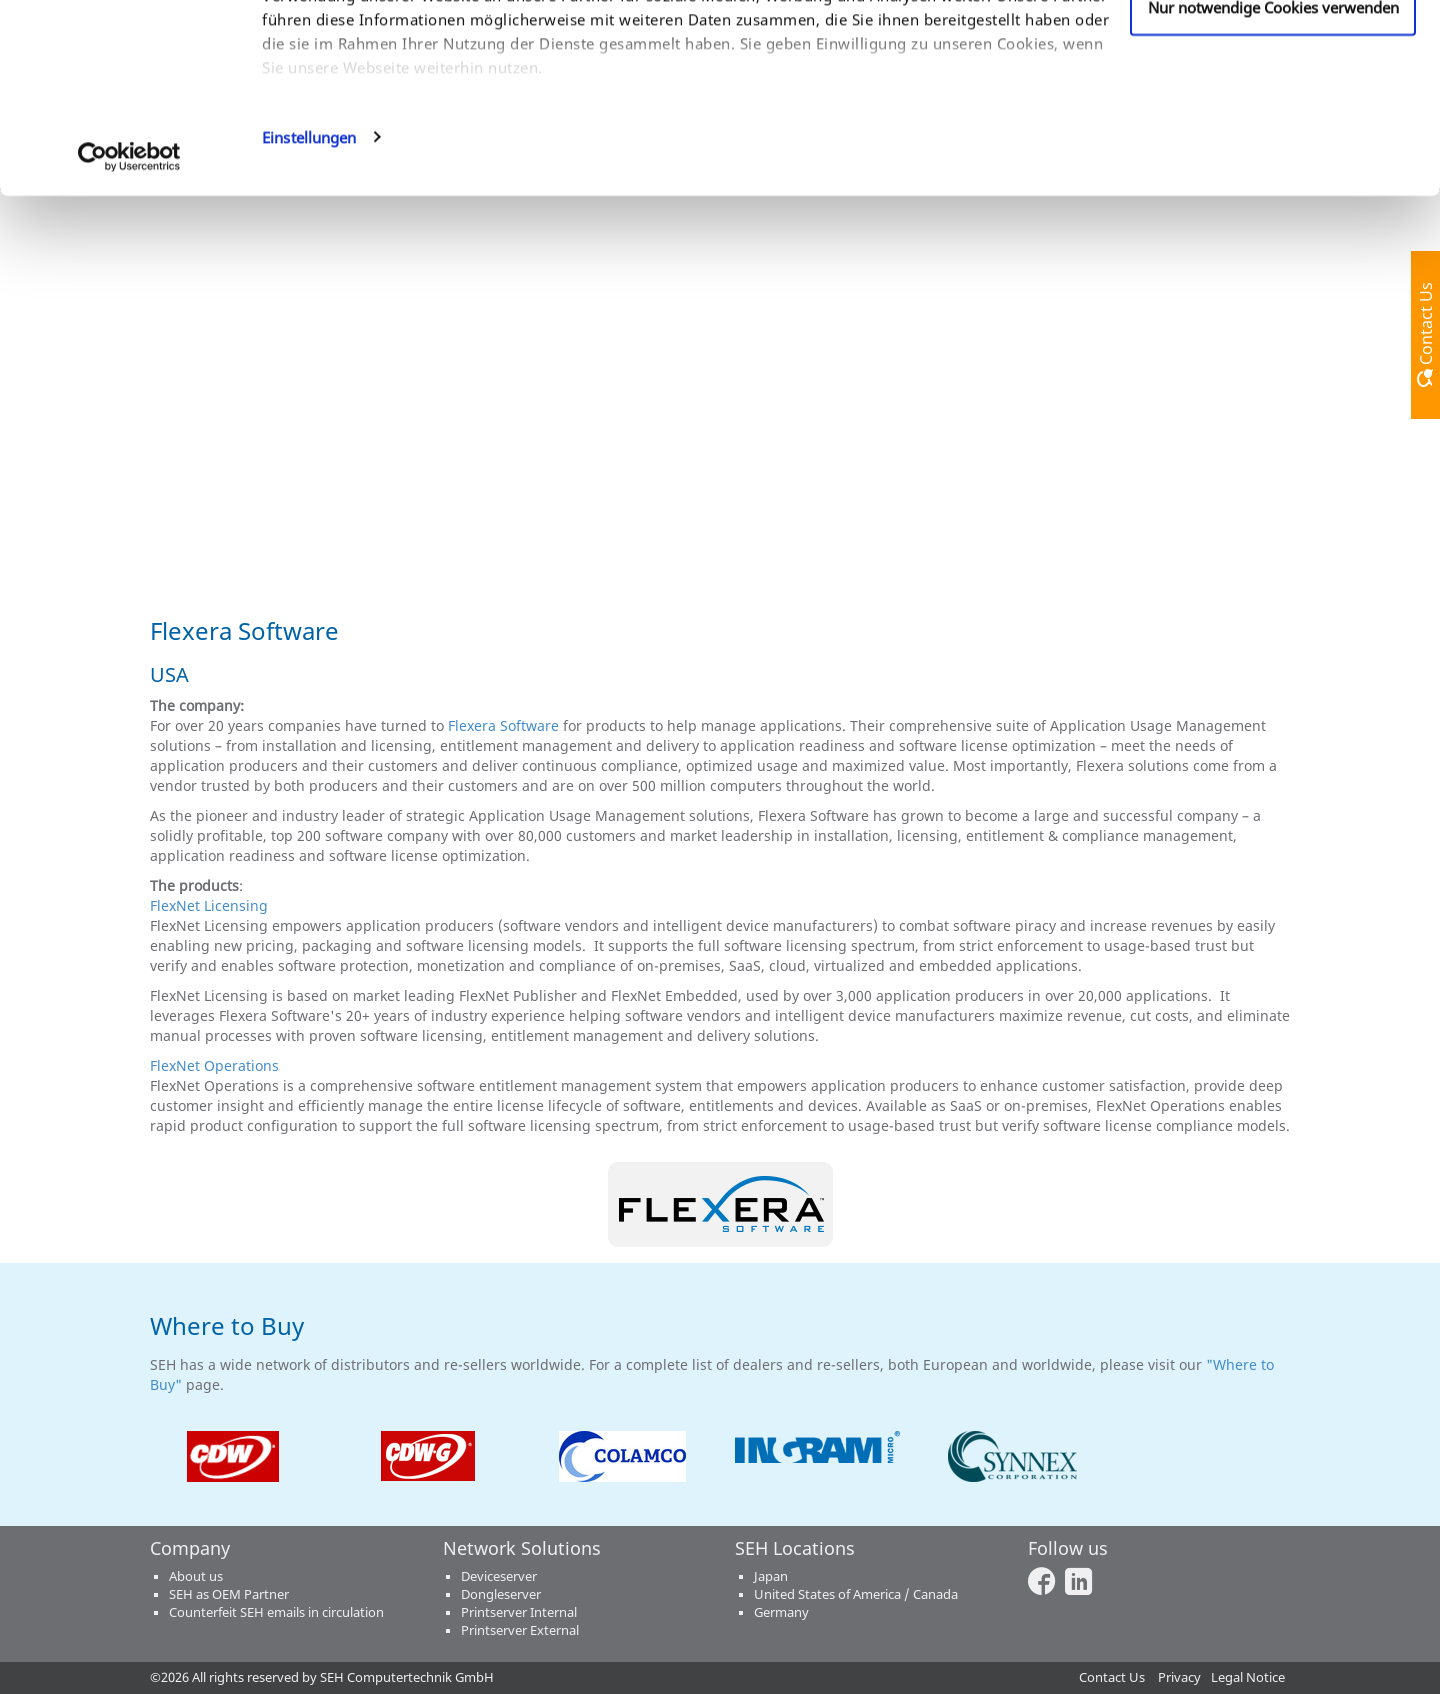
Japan (771, 1576)
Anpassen (1273, 119)
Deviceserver (499, 1576)
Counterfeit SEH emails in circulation (276, 1612)
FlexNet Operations (214, 1065)
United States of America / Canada (856, 1594)
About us (196, 1576)
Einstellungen (309, 314)
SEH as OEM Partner (229, 1594)
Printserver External (520, 1630)
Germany (781, 1612)
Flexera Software (503, 725)
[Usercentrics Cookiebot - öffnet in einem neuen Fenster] (129, 334)
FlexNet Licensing (209, 905)
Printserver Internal (519, 1612)
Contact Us (1112, 1677)
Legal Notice (1248, 1677)
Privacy (1179, 1677)
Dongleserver (501, 1594)
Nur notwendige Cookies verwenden (1273, 184)
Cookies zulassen (1273, 53)
